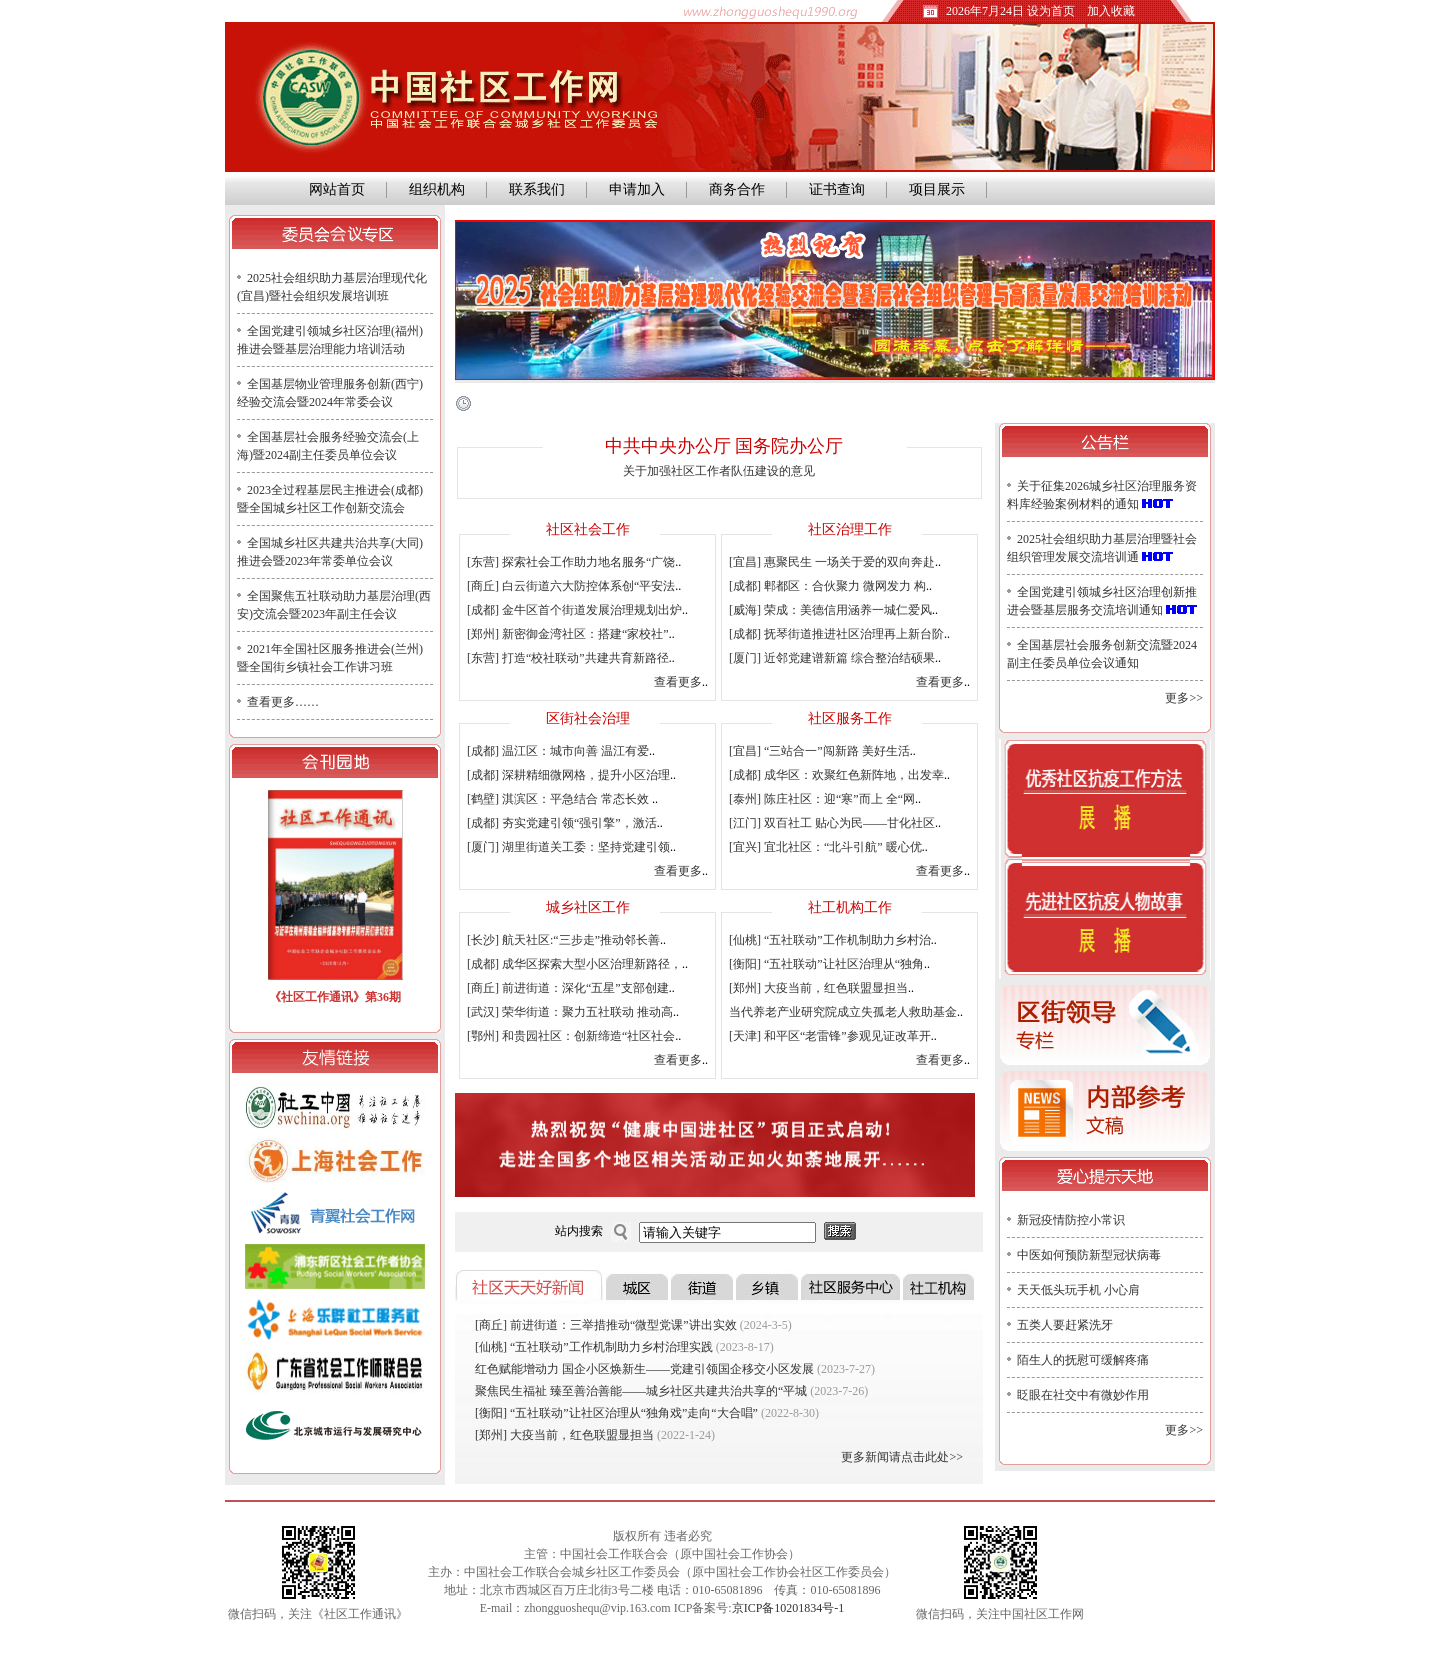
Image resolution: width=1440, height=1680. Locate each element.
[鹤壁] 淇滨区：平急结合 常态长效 (559, 799)
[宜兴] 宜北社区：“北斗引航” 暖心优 (825, 847)
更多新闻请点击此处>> (902, 1457)
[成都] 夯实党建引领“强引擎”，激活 (562, 823)
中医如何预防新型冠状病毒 (1089, 1255)
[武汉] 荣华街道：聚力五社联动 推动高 (570, 1012)
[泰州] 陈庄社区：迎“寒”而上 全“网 (822, 799)
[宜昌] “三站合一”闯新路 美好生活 (819, 751)
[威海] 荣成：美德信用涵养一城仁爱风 (830, 610)
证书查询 (837, 189)
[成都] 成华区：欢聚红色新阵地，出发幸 (836, 775)
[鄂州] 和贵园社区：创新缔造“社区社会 (571, 1036)
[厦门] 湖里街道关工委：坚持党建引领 (568, 847)
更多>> (1184, 698)
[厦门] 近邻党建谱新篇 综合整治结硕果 (832, 658)
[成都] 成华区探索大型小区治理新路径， (574, 964)
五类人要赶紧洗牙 (1065, 1325)
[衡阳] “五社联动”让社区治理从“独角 (826, 964)
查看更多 (678, 682)
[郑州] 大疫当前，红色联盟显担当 (818, 988)
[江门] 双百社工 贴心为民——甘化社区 (832, 823)
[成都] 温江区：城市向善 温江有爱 (558, 751)
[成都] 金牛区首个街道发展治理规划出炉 (574, 610)
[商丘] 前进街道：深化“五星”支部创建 (568, 988)
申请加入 (637, 189)
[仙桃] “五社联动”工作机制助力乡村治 (830, 940)
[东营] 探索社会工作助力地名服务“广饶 (571, 562)
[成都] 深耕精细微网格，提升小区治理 (568, 775)
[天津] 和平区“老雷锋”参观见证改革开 (830, 1036)
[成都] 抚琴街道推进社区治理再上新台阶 (836, 634)
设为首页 (1051, 11)
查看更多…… (283, 702)
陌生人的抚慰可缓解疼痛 (1083, 1360)
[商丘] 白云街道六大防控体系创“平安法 (571, 586)
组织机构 (437, 189)
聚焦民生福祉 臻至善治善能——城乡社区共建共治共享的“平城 (641, 1391)
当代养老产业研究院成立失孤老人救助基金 (843, 1012)
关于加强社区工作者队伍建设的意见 (719, 471)
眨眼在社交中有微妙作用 (1083, 1395)
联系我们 (537, 189)
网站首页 (333, 189)
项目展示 (937, 189)
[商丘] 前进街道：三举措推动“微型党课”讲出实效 (606, 1325)
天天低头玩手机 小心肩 (1078, 1290)
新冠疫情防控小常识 (1071, 1220)
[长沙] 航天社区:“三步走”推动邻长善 (563, 940)
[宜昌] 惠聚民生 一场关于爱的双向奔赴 (832, 562)
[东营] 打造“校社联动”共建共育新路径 (568, 658)
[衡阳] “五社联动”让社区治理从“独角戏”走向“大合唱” (616, 1413)
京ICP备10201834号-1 (788, 1608)
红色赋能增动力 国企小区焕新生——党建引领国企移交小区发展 (644, 1369)
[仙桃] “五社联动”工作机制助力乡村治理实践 (594, 1347)
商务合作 (737, 189)
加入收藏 (1111, 11)
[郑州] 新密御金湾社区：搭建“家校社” (568, 634)
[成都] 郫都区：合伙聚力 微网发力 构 (827, 586)
